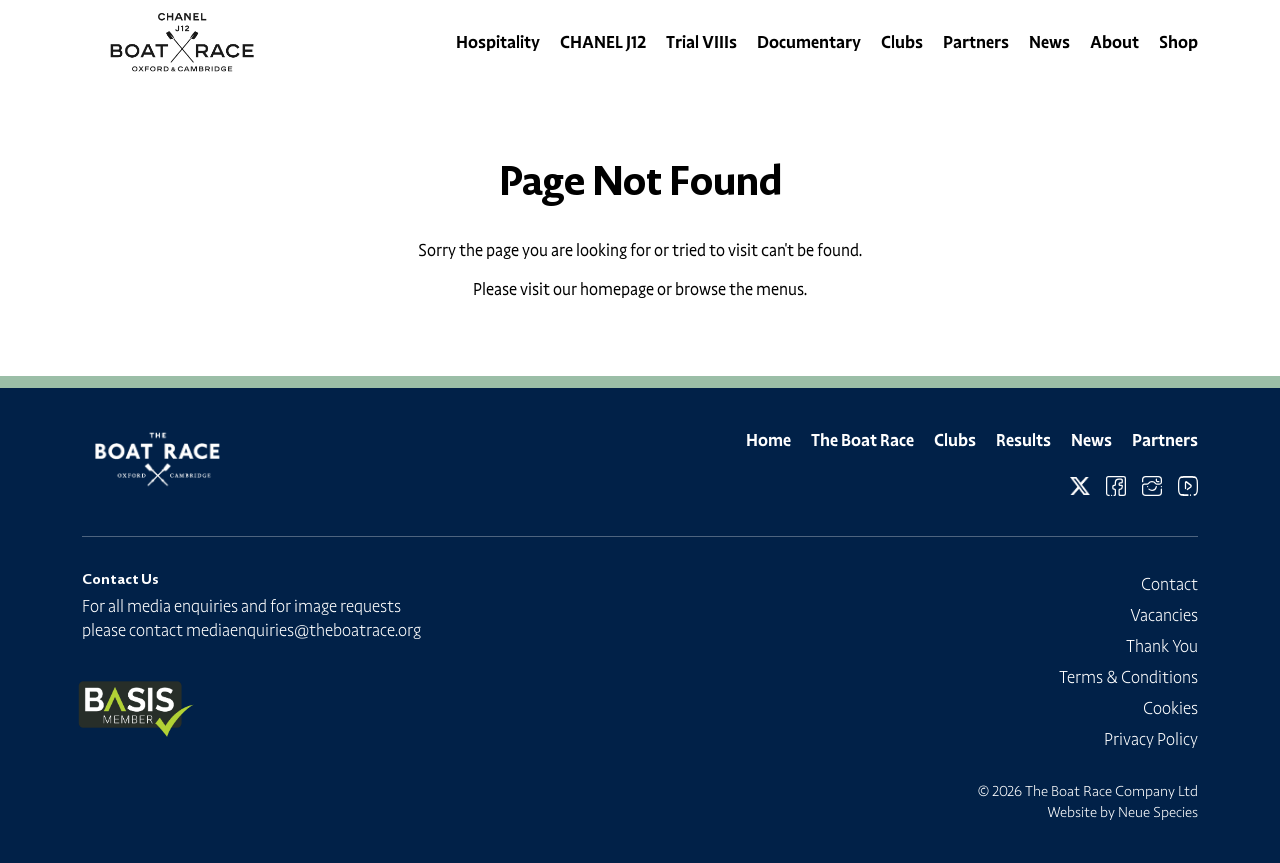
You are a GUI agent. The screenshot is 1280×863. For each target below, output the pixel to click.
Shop (1178, 42)
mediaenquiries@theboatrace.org (303, 630)
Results (1023, 440)
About (1114, 42)
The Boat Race (862, 440)
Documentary (809, 42)
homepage (617, 289)
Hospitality (498, 42)
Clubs (902, 42)
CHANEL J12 (603, 42)
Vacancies (1164, 615)
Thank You (1162, 646)
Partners (976, 42)
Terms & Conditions (1128, 677)
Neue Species (1158, 812)
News (1049, 42)
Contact (1169, 584)
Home (768, 440)
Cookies (1170, 708)
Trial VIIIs (701, 42)
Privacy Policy (1151, 739)
